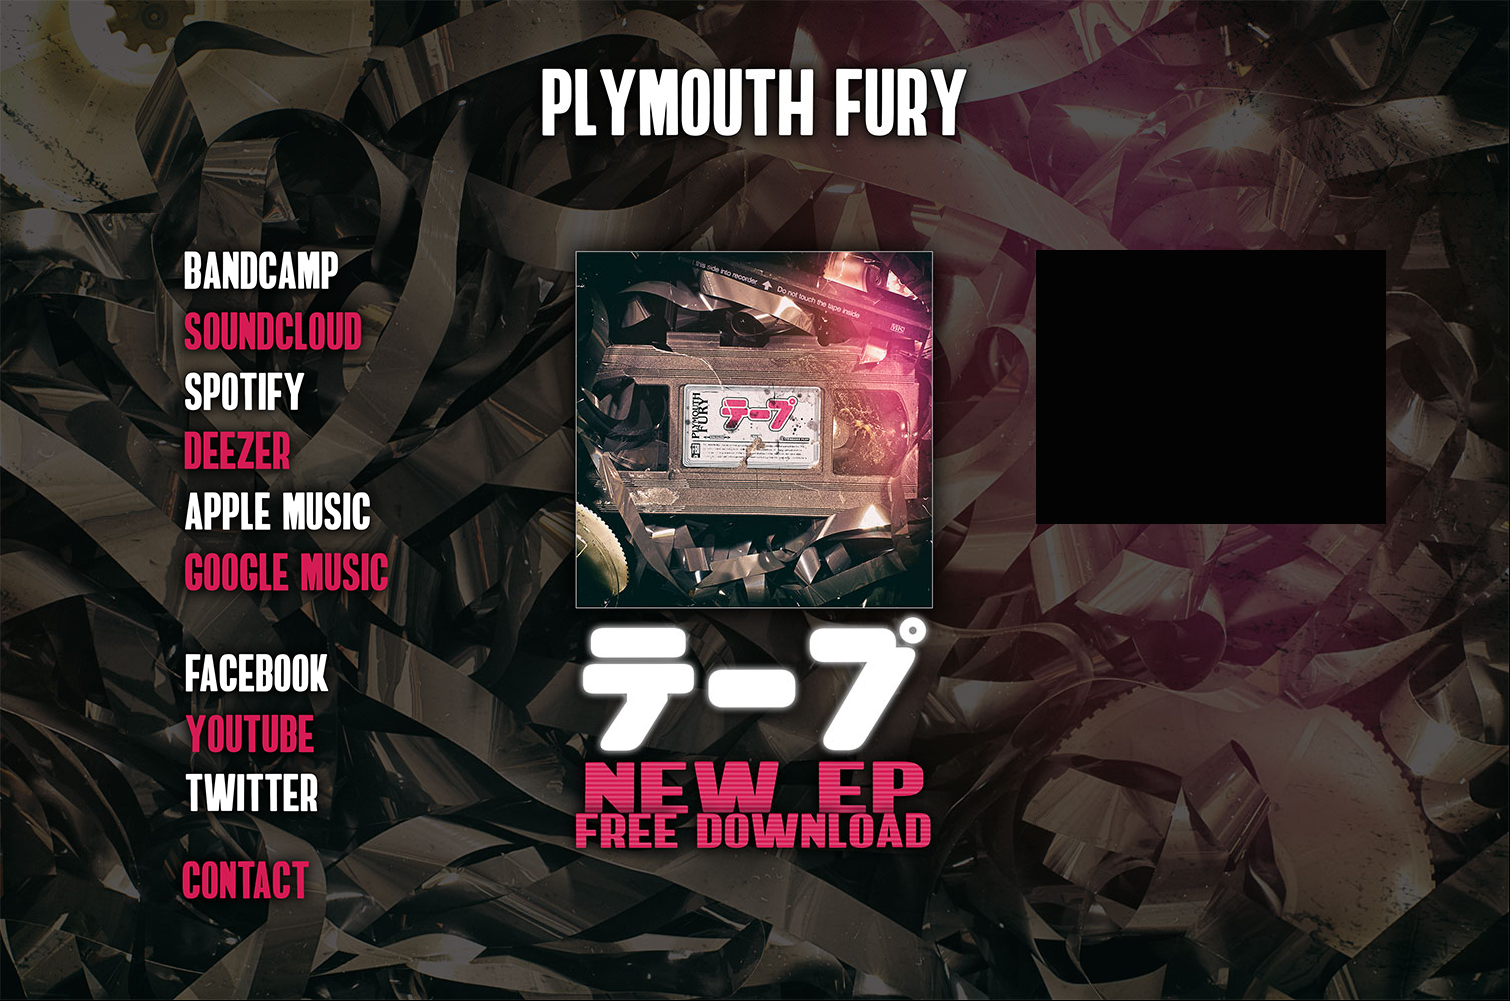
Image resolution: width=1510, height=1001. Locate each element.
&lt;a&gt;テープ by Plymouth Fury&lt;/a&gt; (1211, 387)
